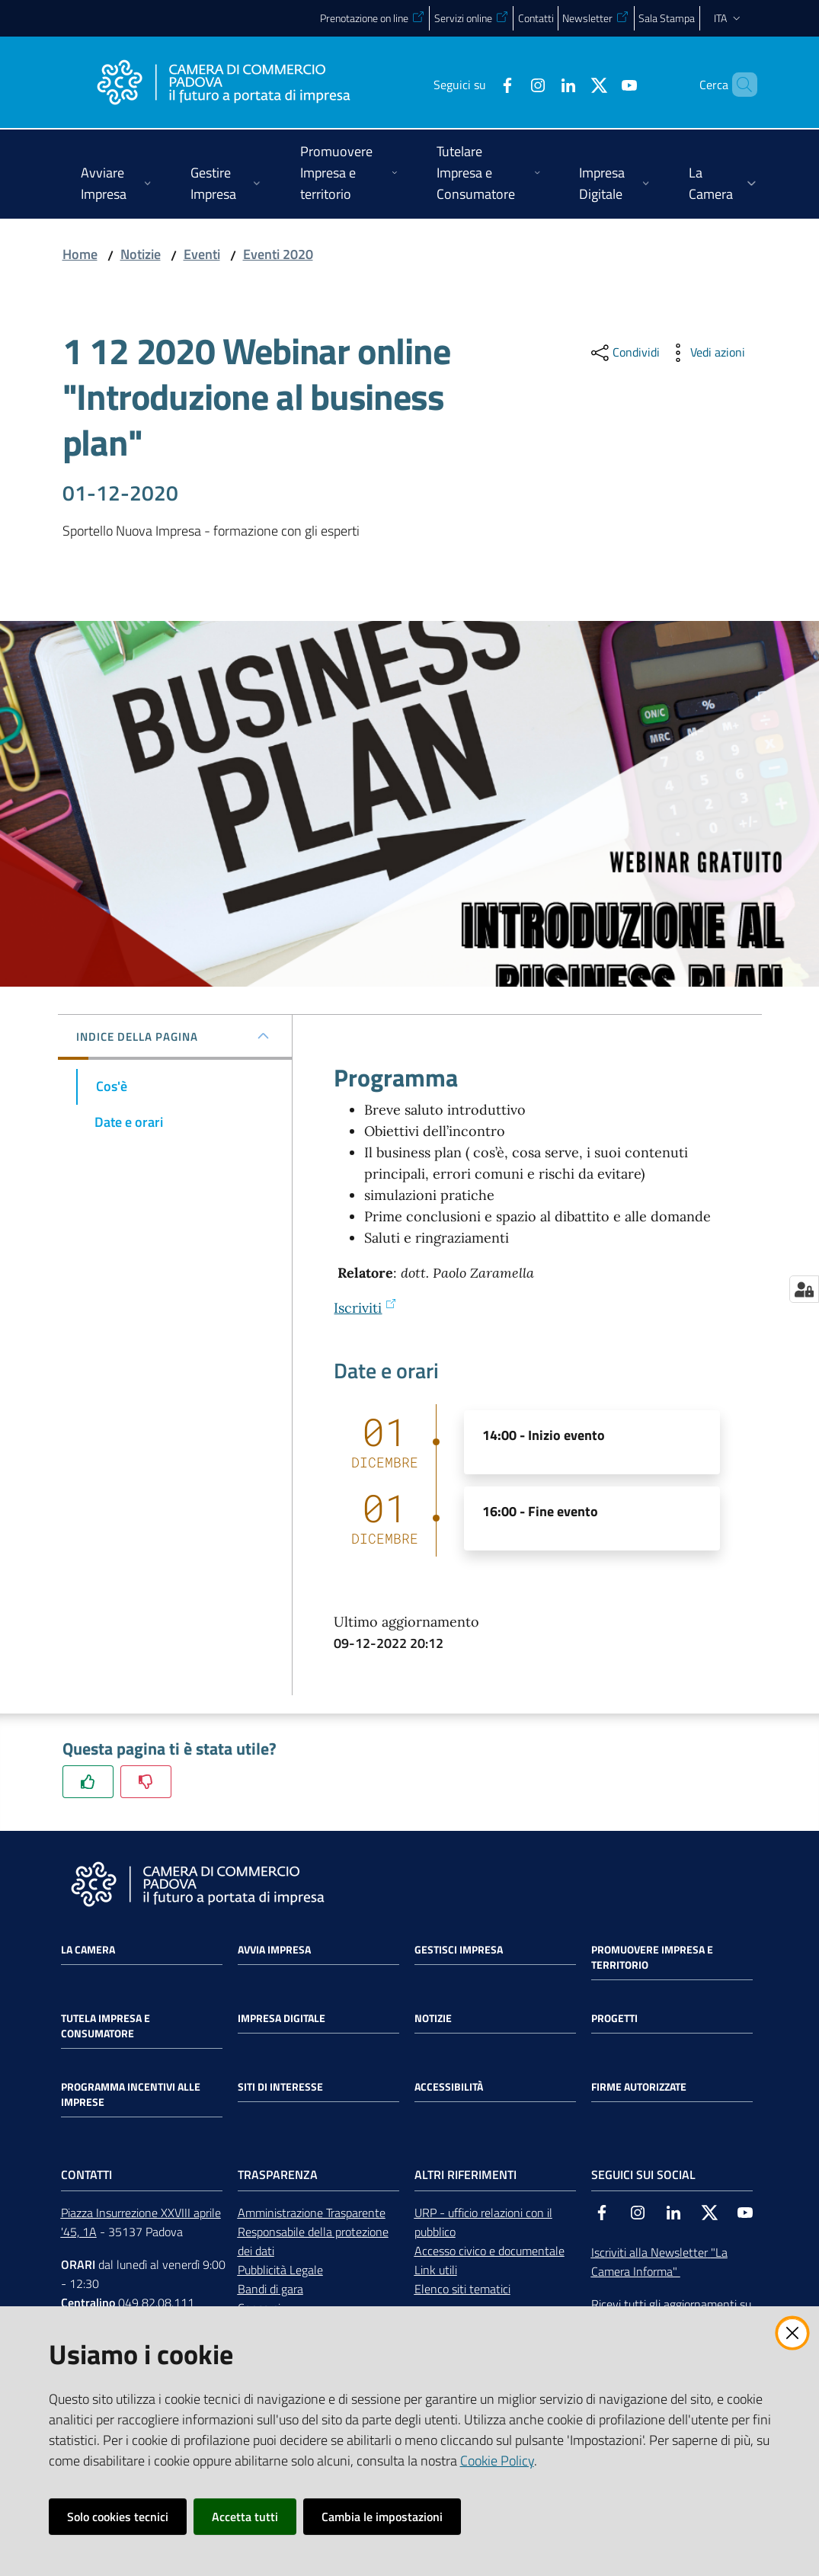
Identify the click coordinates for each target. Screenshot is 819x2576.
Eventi (202, 254)
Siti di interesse (280, 2086)
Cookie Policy (497, 2460)
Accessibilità (448, 2086)
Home (80, 254)
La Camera (88, 1949)
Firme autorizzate (638, 2086)
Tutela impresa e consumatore (105, 2026)
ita (729, 18)
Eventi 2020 (278, 254)
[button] (739, 84)
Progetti (614, 2018)
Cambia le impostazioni (382, 2516)
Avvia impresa (274, 1949)
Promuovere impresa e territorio (652, 1957)
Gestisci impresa (458, 1949)
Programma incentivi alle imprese (130, 2094)
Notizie (140, 254)
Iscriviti (365, 1308)
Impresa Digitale (281, 2018)
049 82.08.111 (156, 2302)
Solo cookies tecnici (117, 2516)
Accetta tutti (245, 2516)
